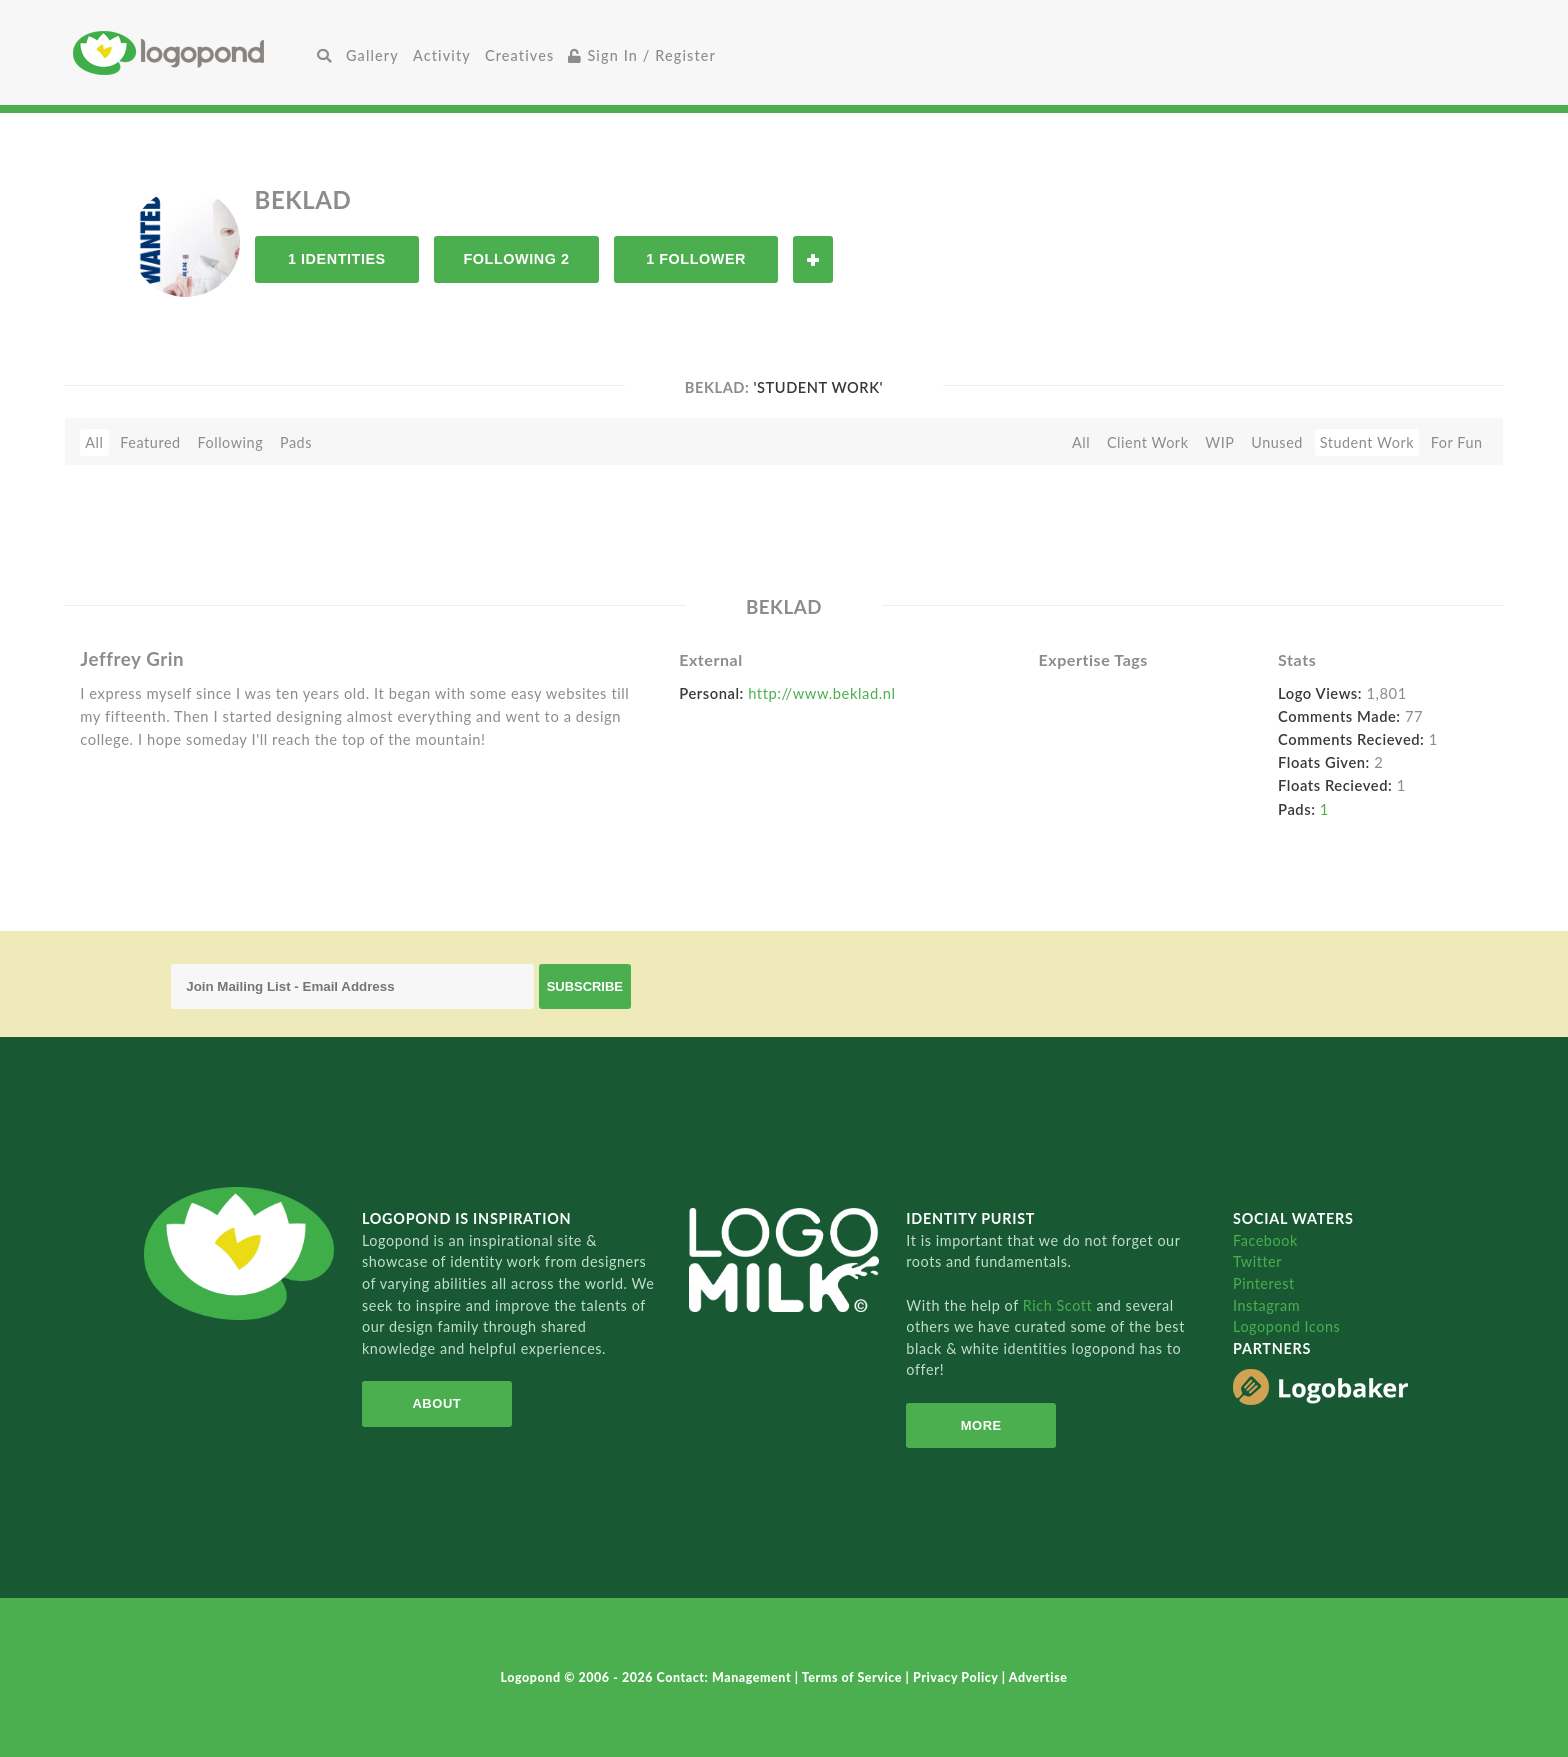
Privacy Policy (957, 1677)
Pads (296, 442)
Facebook (1265, 1240)
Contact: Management (726, 1677)
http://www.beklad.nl (821, 693)
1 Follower (696, 259)
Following (230, 442)
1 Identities (337, 259)
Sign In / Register (642, 55)
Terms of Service (854, 1677)
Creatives (519, 55)
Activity (442, 55)
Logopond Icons (1286, 1326)
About (436, 1403)
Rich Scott (1060, 1305)
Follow (813, 259)
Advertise (1038, 1677)
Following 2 (516, 259)
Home (191, 52)
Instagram (1266, 1305)
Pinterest (1264, 1283)
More (981, 1425)
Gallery (372, 55)
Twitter (1257, 1261)
